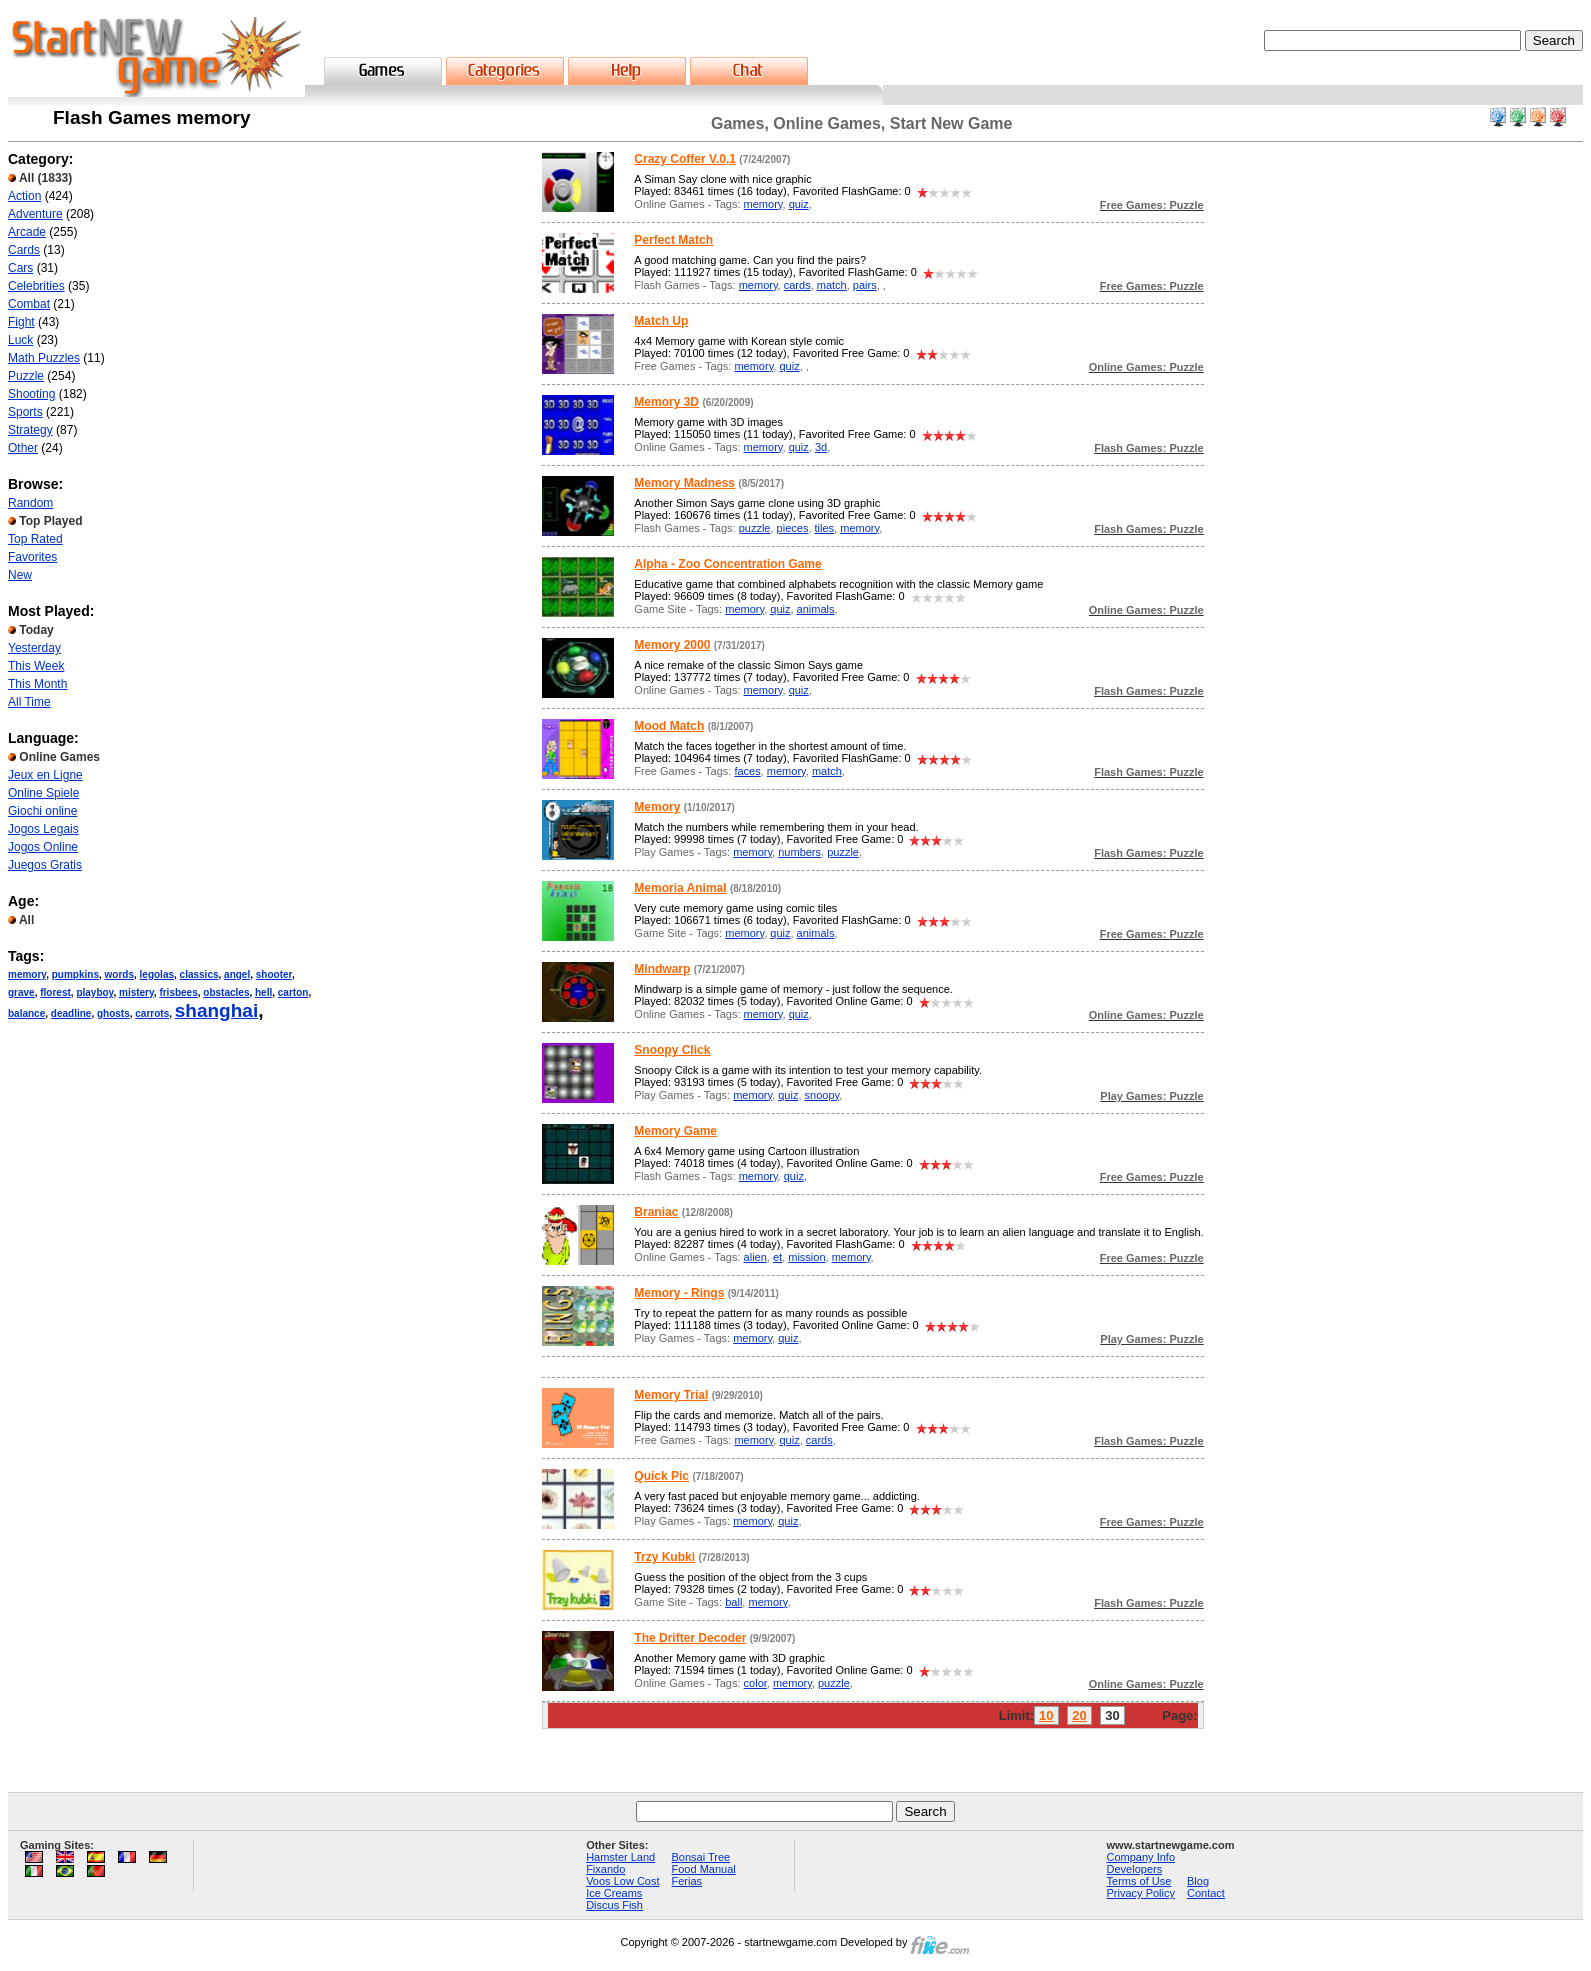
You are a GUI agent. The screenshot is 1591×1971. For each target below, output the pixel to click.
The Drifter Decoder (690, 1638)
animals (816, 609)
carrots (152, 1013)
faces (747, 771)
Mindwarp (662, 969)
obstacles (226, 992)
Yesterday (34, 648)
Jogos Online (43, 847)
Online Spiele (43, 793)
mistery (136, 992)
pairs (865, 285)
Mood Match (669, 726)
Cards (24, 250)
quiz (799, 204)
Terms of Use (1139, 1881)
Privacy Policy (1141, 1893)
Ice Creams (614, 1893)
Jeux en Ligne (45, 775)
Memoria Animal (680, 888)
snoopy (822, 1095)
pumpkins (75, 974)
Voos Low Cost (622, 1881)
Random (30, 503)
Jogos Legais (43, 829)
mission (806, 1257)
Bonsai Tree (701, 1857)
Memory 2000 (672, 645)
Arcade (27, 232)
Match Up (661, 321)
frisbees (178, 992)
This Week (36, 666)
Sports (25, 412)
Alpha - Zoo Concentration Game (727, 564)
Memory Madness (684, 483)
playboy (94, 992)
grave (21, 992)
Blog (1198, 1881)
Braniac (656, 1212)
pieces (793, 528)
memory (27, 974)
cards (797, 285)
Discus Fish (614, 1905)
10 (1046, 1715)
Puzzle (26, 376)
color (755, 1683)
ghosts (113, 1013)
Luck (20, 340)
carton (293, 992)
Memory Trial (671, 1395)
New (20, 575)
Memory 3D (666, 402)
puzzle (755, 528)
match (832, 285)
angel (237, 974)
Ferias (687, 1881)
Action (24, 196)
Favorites (32, 557)
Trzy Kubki (664, 1557)
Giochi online (42, 811)
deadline (71, 1013)
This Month (37, 684)
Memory (657, 807)
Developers (1135, 1869)
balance (26, 1013)
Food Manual (704, 1869)
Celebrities (36, 286)
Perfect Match (673, 240)
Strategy (30, 430)
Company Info (1141, 1857)
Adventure (35, 214)
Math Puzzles (44, 358)
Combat (29, 304)
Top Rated (35, 539)
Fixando (605, 1869)
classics (199, 974)
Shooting (31, 394)
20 (1079, 1715)
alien (755, 1257)
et (777, 1257)
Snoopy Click (672, 1050)
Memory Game (675, 1131)
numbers (799, 852)
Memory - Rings (679, 1293)
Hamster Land (620, 1857)
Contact (1206, 1893)
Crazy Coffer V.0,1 (685, 159)
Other (23, 448)
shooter (274, 974)
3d (821, 447)
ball (733, 1602)
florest (55, 992)
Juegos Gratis (45, 865)
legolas (157, 974)
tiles (825, 528)
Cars (20, 268)
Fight (21, 322)
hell (263, 992)
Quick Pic (661, 1476)
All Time (29, 702)
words (119, 974)
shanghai (216, 1010)
